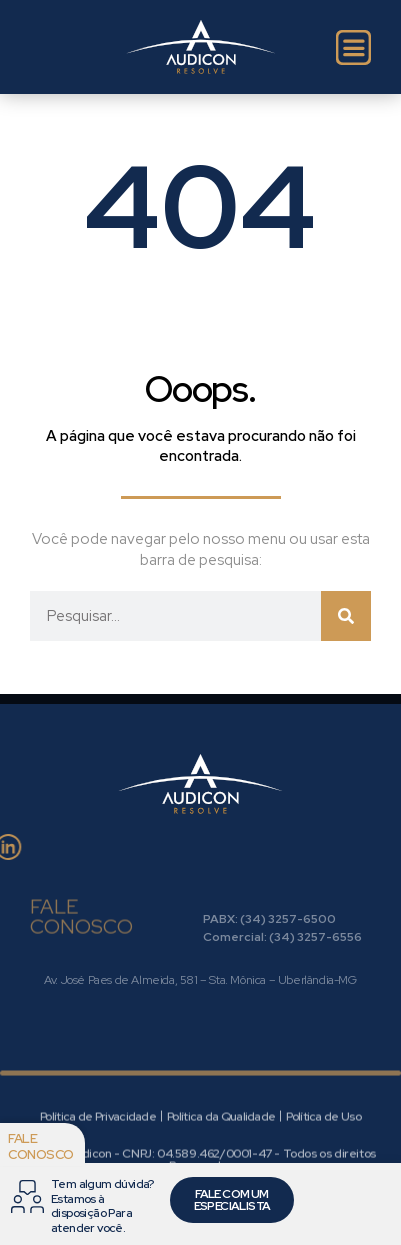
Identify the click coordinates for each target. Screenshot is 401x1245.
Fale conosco (41, 1146)
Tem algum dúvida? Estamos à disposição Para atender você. (102, 1205)
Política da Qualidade (221, 1151)
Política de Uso (323, 1151)
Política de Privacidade (98, 1151)
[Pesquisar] (346, 616)
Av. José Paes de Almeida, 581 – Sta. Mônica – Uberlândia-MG (200, 980)
